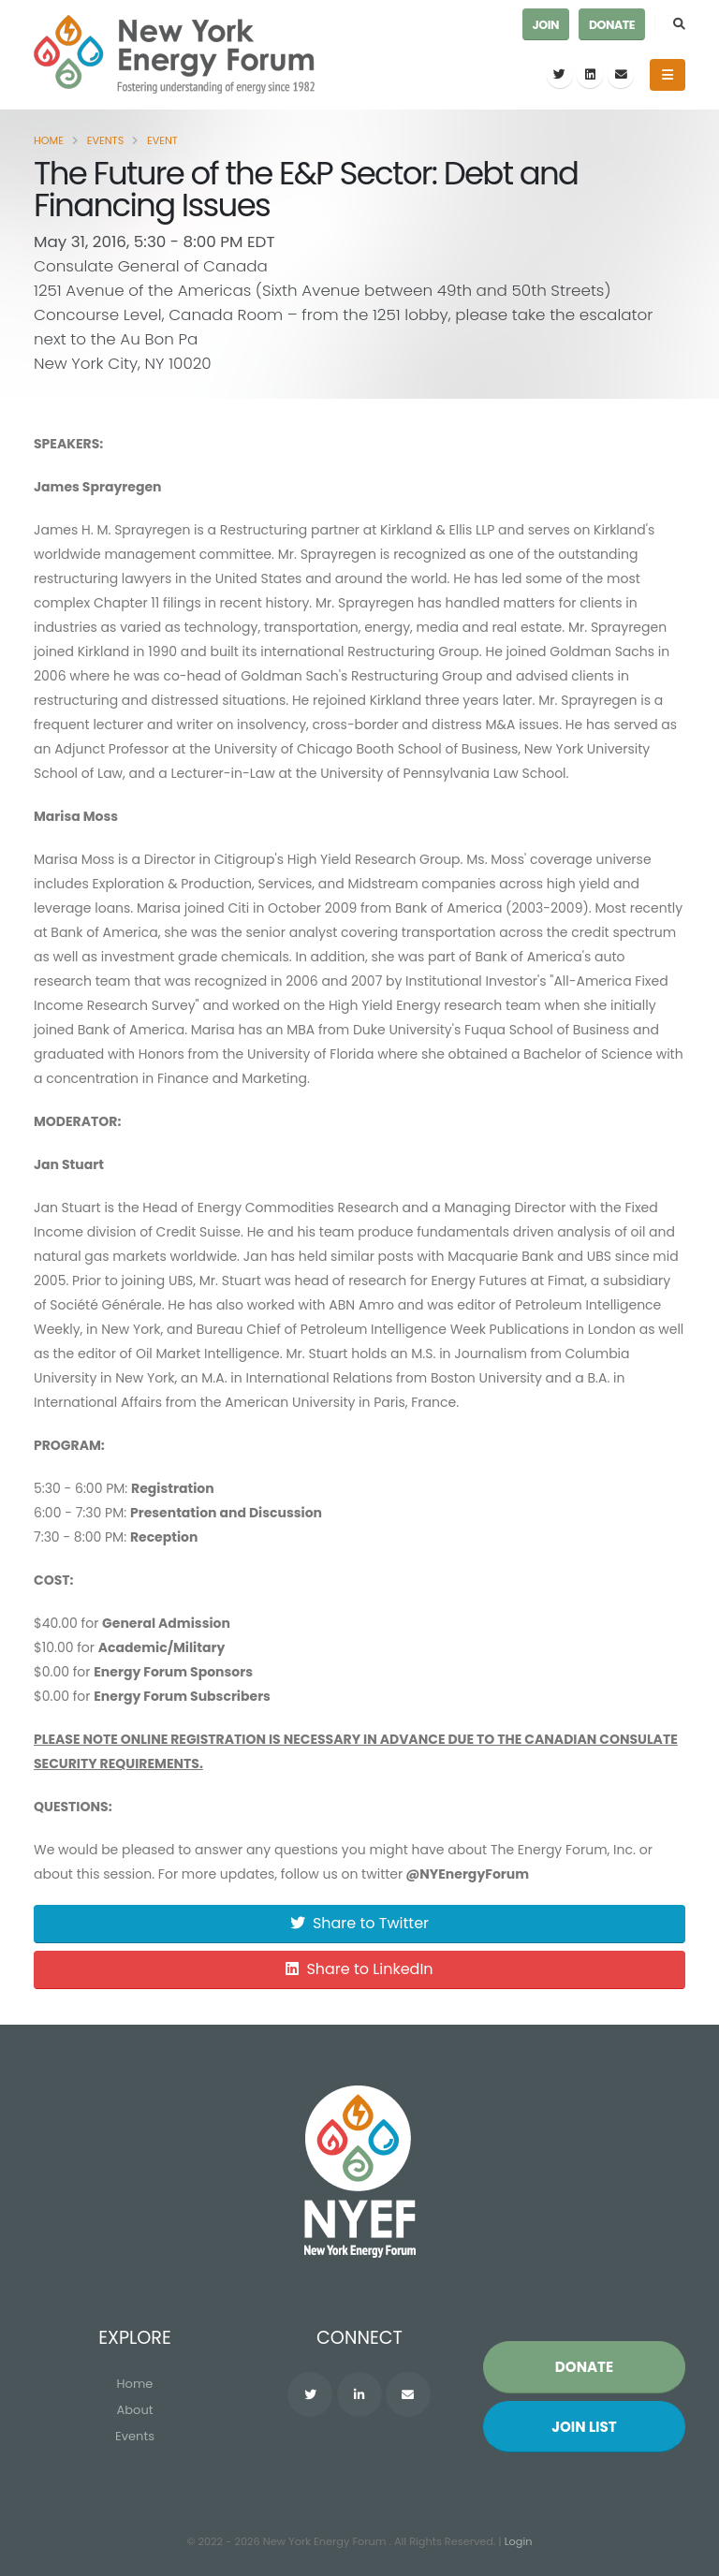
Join (546, 25)
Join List (584, 2427)
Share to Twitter (359, 1923)
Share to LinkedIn (359, 1969)
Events (106, 140)
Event (162, 140)
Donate (612, 25)
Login (519, 2541)
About (135, 2410)
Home (49, 140)
